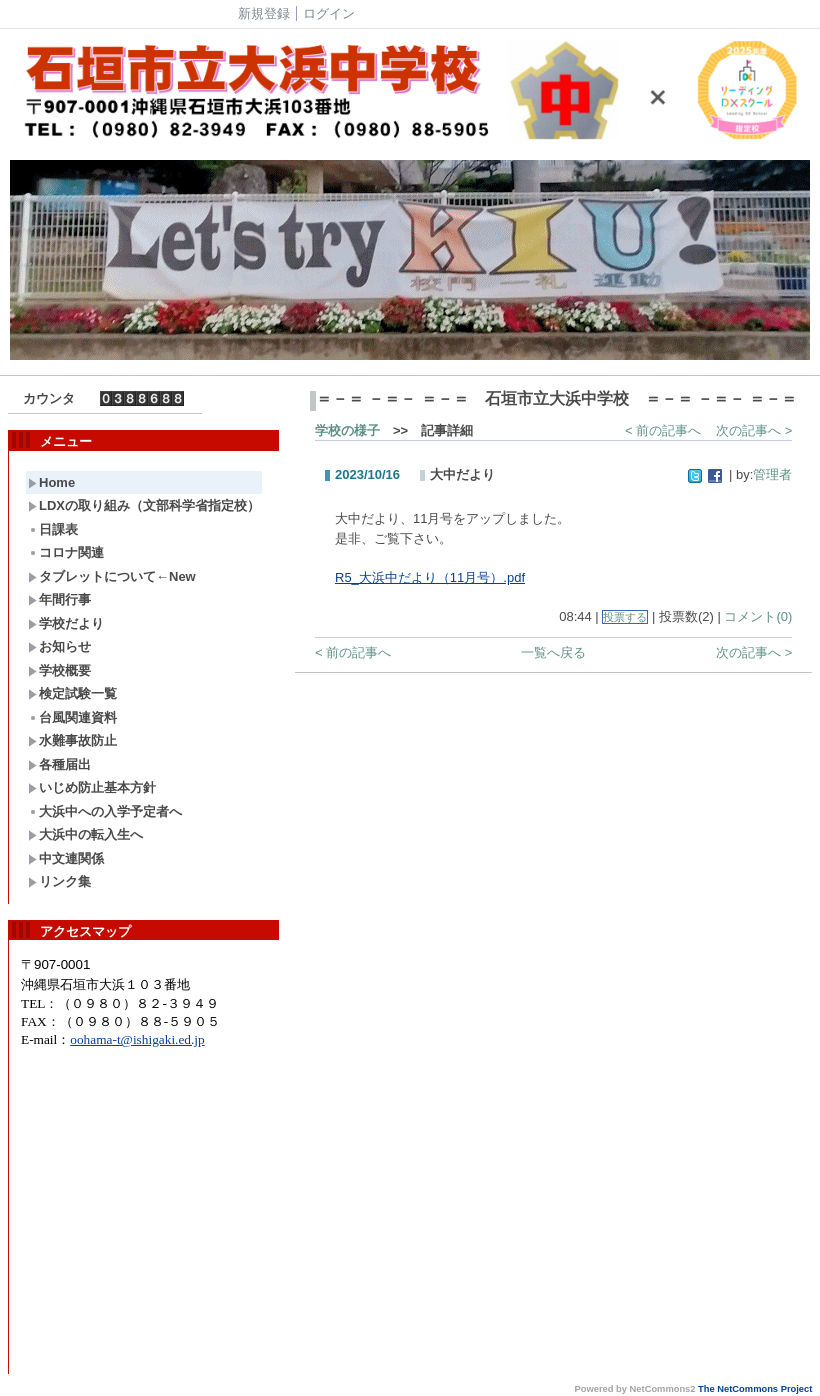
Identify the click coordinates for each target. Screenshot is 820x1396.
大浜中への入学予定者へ (105, 811)
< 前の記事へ (663, 430)
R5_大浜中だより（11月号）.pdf (430, 577)
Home (51, 482)
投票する (625, 617)
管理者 (772, 474)
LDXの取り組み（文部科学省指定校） (144, 505)
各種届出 (59, 764)
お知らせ (59, 646)
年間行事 (59, 599)
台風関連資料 (72, 717)
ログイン (329, 13)
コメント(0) (758, 616)
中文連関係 (66, 858)
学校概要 (59, 670)
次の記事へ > (754, 430)
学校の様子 (347, 430)
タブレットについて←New (112, 576)
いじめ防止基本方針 (92, 787)
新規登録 (264, 13)
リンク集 (59, 881)
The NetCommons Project (755, 1389)
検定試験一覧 (72, 693)
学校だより (66, 623)
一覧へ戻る (553, 652)
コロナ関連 (66, 552)
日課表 (53, 529)
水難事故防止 (72, 740)
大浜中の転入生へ (85, 834)
